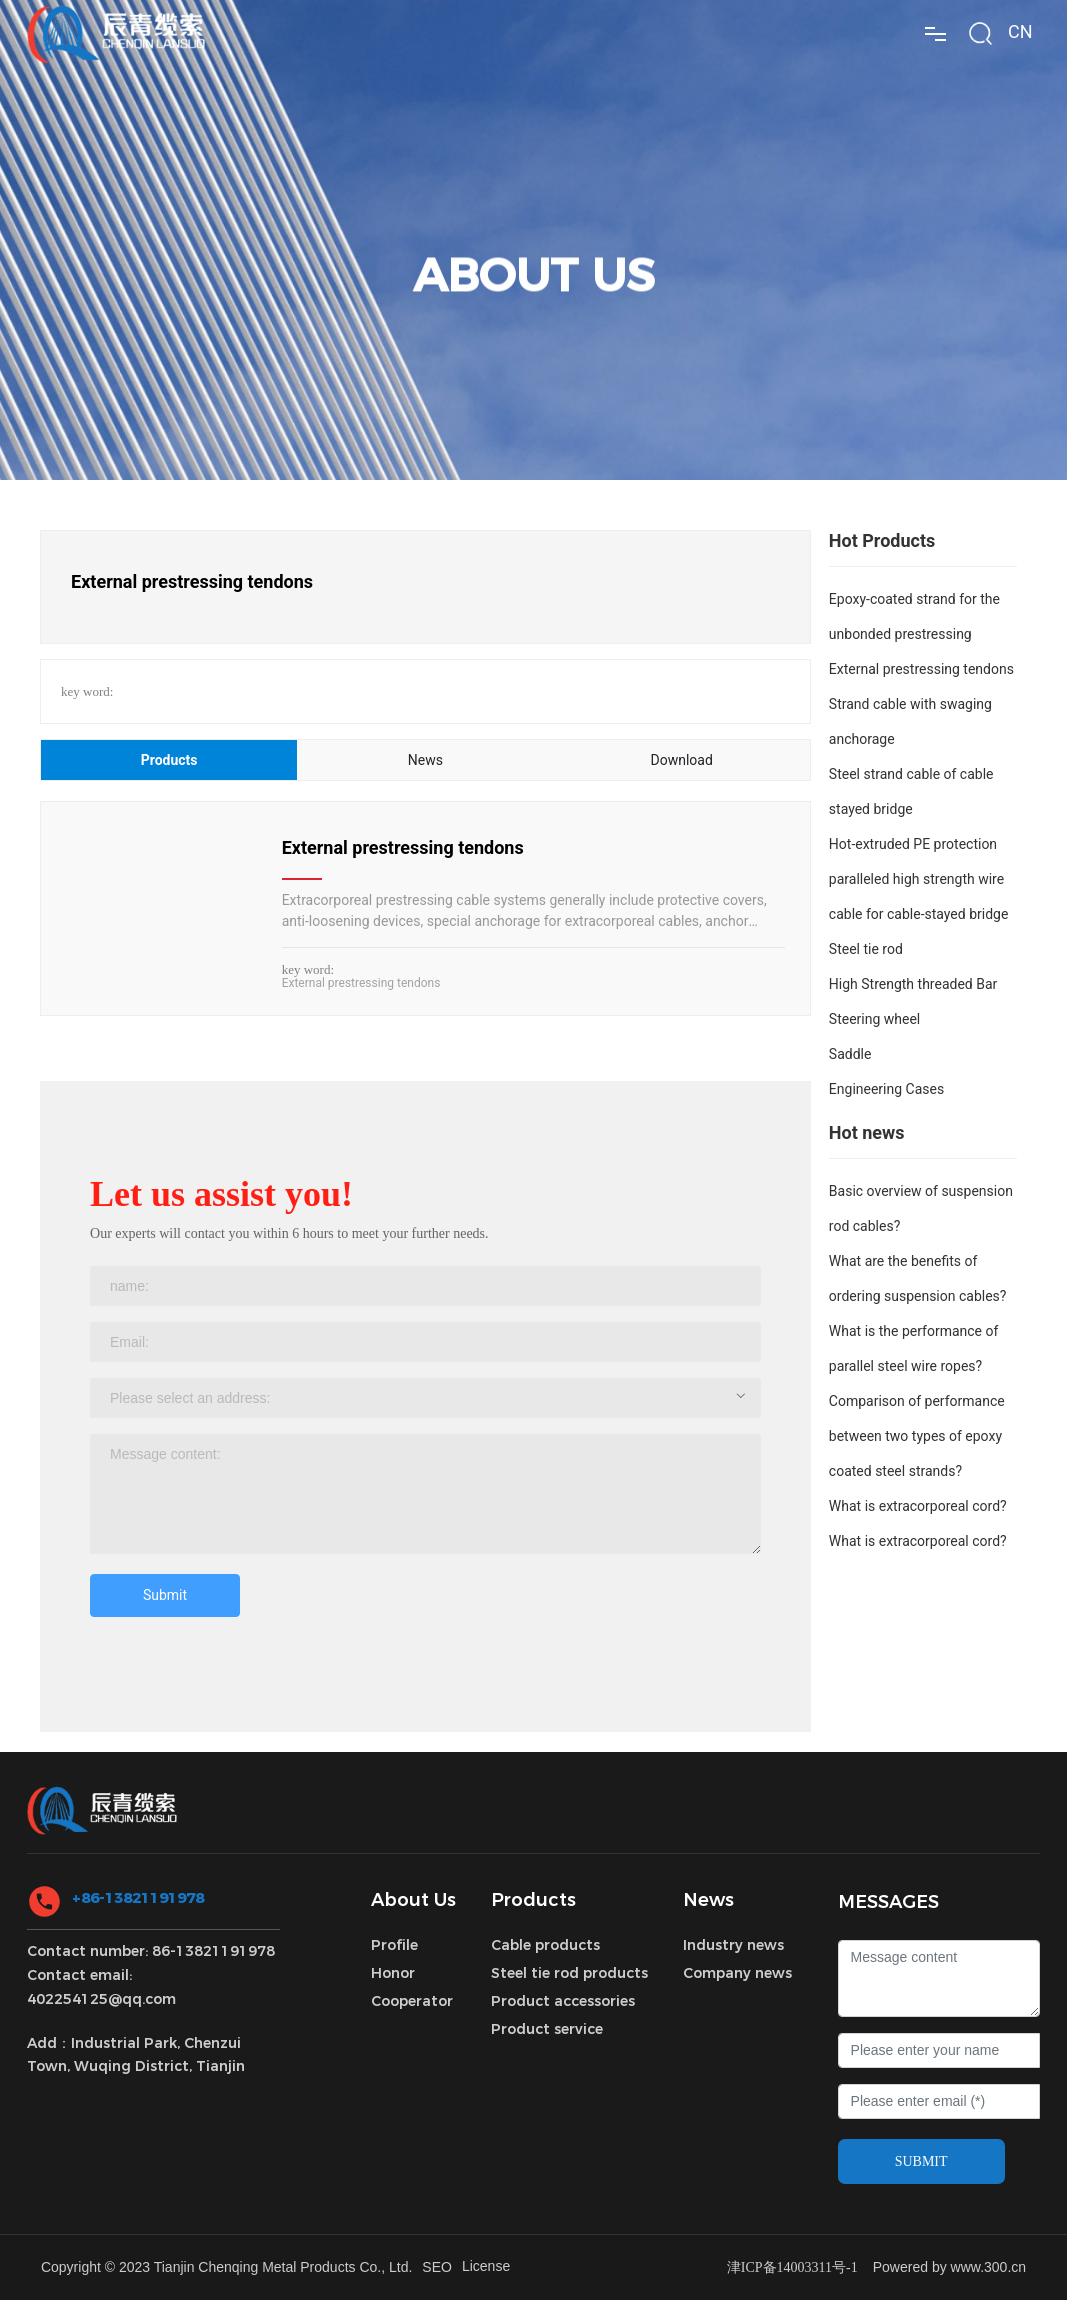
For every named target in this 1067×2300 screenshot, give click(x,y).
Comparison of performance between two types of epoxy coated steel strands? (917, 1436)
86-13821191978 (213, 1951)
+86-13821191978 (138, 1898)
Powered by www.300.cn (949, 2267)
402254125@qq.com (101, 1999)
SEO (437, 2267)
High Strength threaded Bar (913, 984)
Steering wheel (874, 1019)
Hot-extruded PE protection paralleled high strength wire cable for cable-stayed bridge (919, 879)
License (486, 2266)
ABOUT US (534, 306)
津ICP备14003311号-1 (792, 2267)
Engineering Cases (886, 1089)
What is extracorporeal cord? (918, 1506)
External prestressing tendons (403, 847)
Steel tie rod (866, 949)
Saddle (850, 1054)
